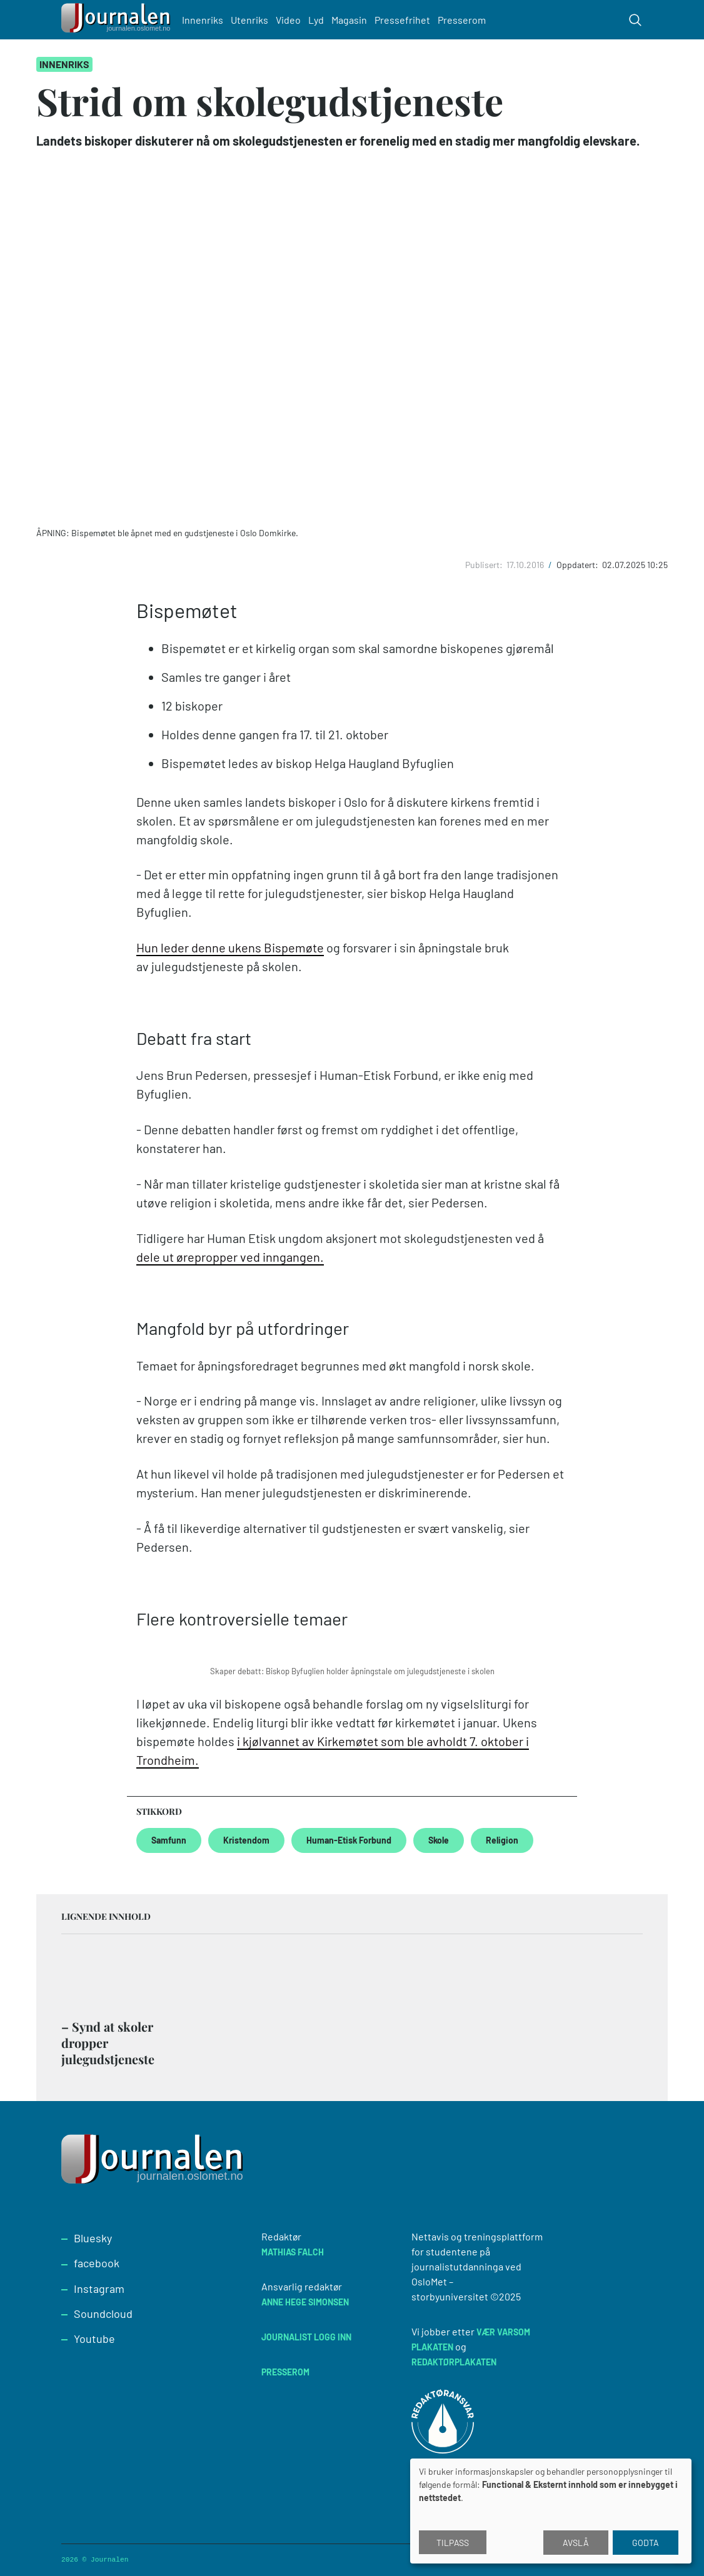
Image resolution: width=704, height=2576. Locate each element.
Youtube (94, 2338)
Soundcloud (103, 2313)
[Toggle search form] (635, 19)
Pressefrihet (408, 20)
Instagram (99, 2288)
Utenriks (255, 20)
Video (293, 20)
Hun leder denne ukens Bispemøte (230, 947)
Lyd (321, 20)
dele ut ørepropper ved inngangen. (230, 1256)
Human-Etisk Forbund (348, 1840)
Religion (502, 1840)
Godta (645, 2542)
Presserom (467, 20)
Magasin (355, 20)
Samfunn (168, 1840)
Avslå (576, 2542)
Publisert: (485, 564)
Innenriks (208, 20)
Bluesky (93, 2238)
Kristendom (246, 1840)
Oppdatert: (578, 564)
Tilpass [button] (452, 2542)
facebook (96, 2263)
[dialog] (550, 2511)
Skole (438, 1840)
